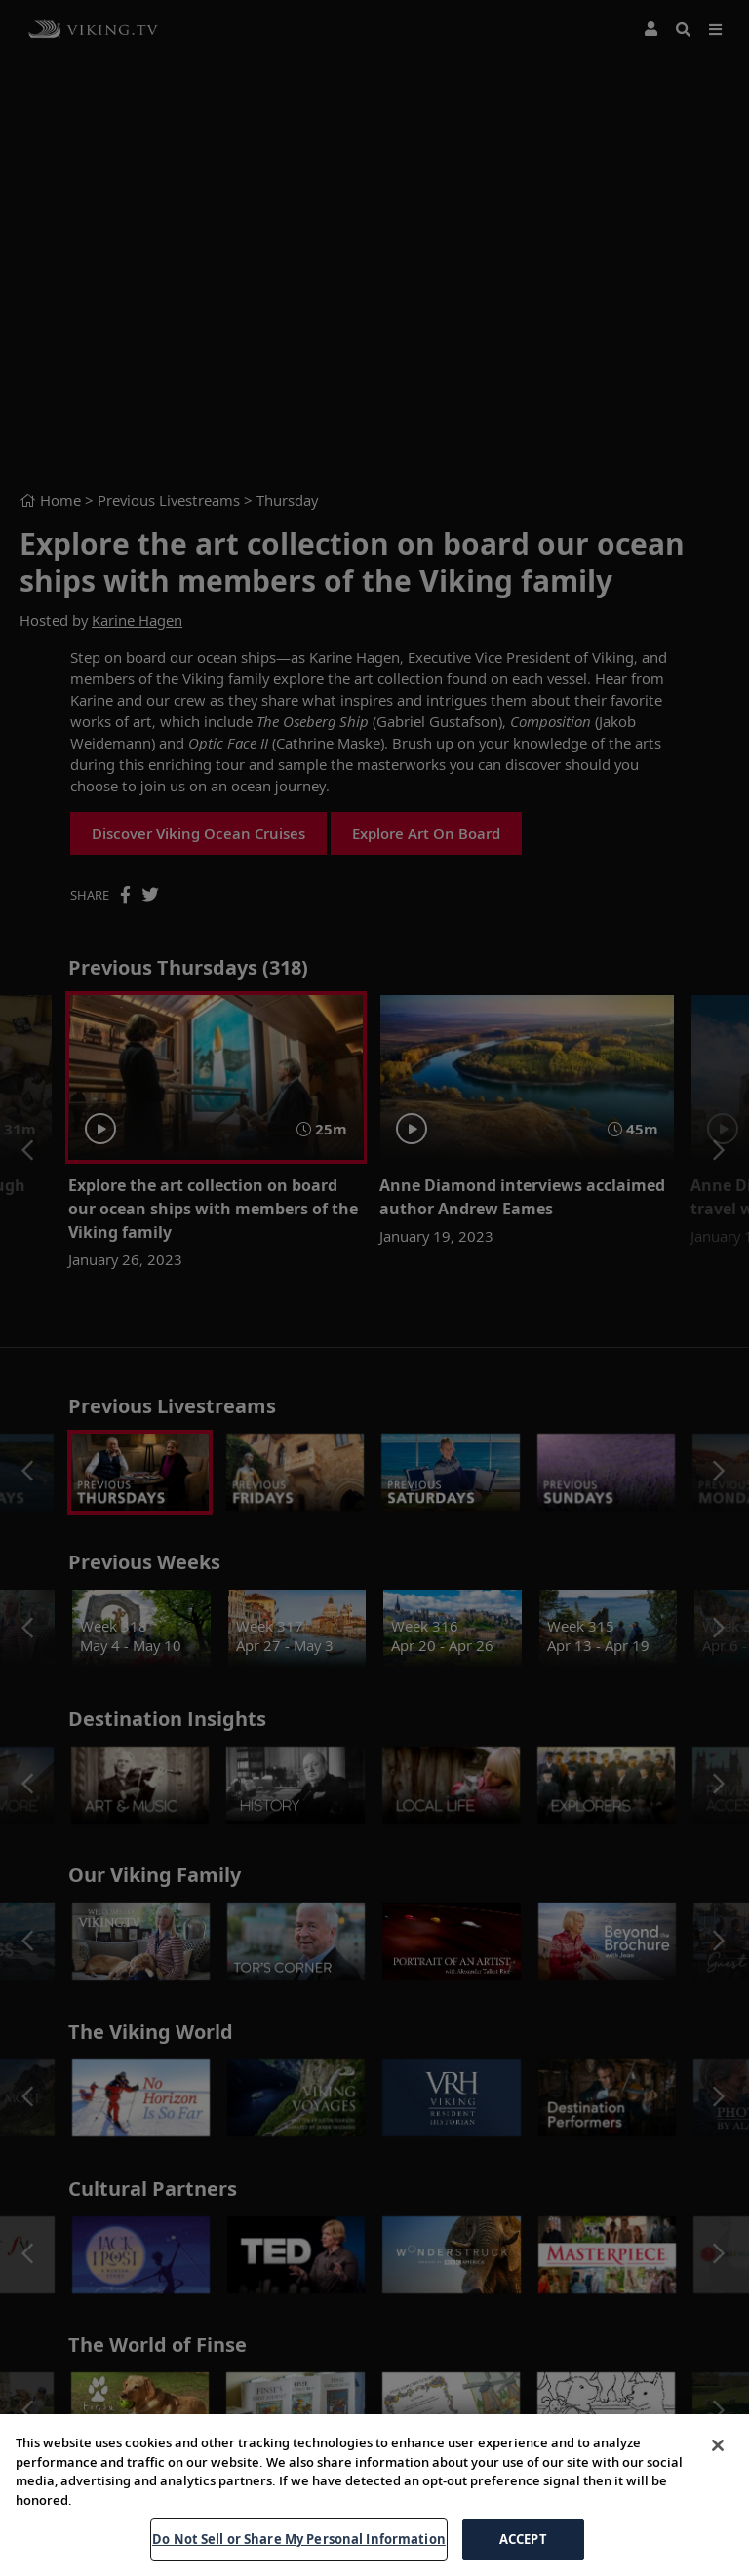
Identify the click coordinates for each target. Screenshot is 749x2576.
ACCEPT (523, 2539)
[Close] (717, 2445)
